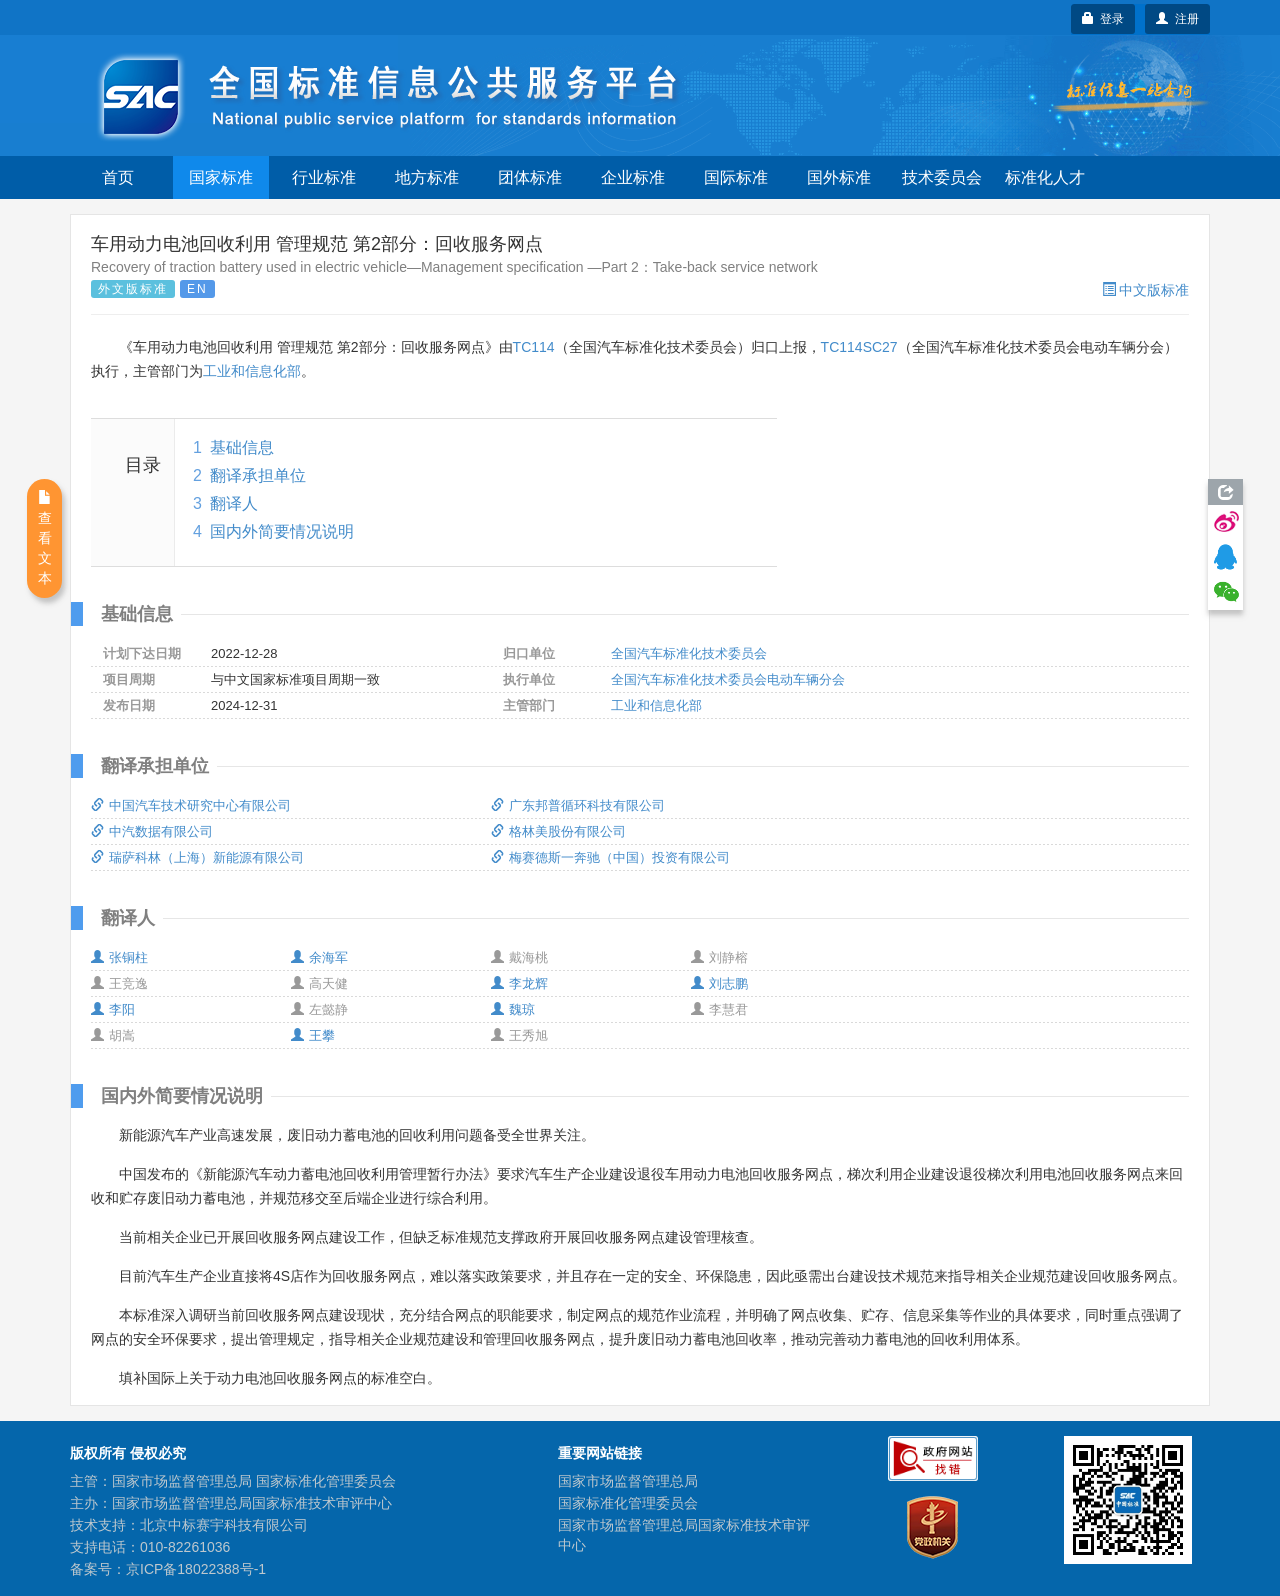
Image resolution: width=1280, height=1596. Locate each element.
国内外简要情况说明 (282, 531)
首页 (118, 177)
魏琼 (513, 1009)
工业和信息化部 (252, 371)
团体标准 (530, 177)
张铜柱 (119, 957)
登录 (1103, 19)
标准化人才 (1045, 177)
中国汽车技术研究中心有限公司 (191, 805)
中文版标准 (1145, 290)
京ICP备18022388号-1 (196, 1569)
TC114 (534, 347)
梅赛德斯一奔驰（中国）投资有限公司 (610, 857)
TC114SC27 (859, 347)
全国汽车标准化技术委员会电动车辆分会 (728, 679)
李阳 (113, 1009)
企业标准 (633, 177)
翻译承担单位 (258, 475)
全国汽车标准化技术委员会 (689, 653)
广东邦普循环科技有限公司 (578, 805)
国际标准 (736, 177)
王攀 (313, 1035)
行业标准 (324, 177)
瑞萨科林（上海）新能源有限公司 (197, 857)
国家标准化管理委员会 (628, 1503)
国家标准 (221, 177)
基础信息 (242, 447)
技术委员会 (942, 177)
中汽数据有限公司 (152, 831)
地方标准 (427, 177)
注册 (1177, 19)
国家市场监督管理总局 (628, 1481)
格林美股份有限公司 (558, 831)
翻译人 (234, 503)
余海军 (319, 957)
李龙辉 (519, 983)
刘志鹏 (719, 983)
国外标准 (839, 177)
